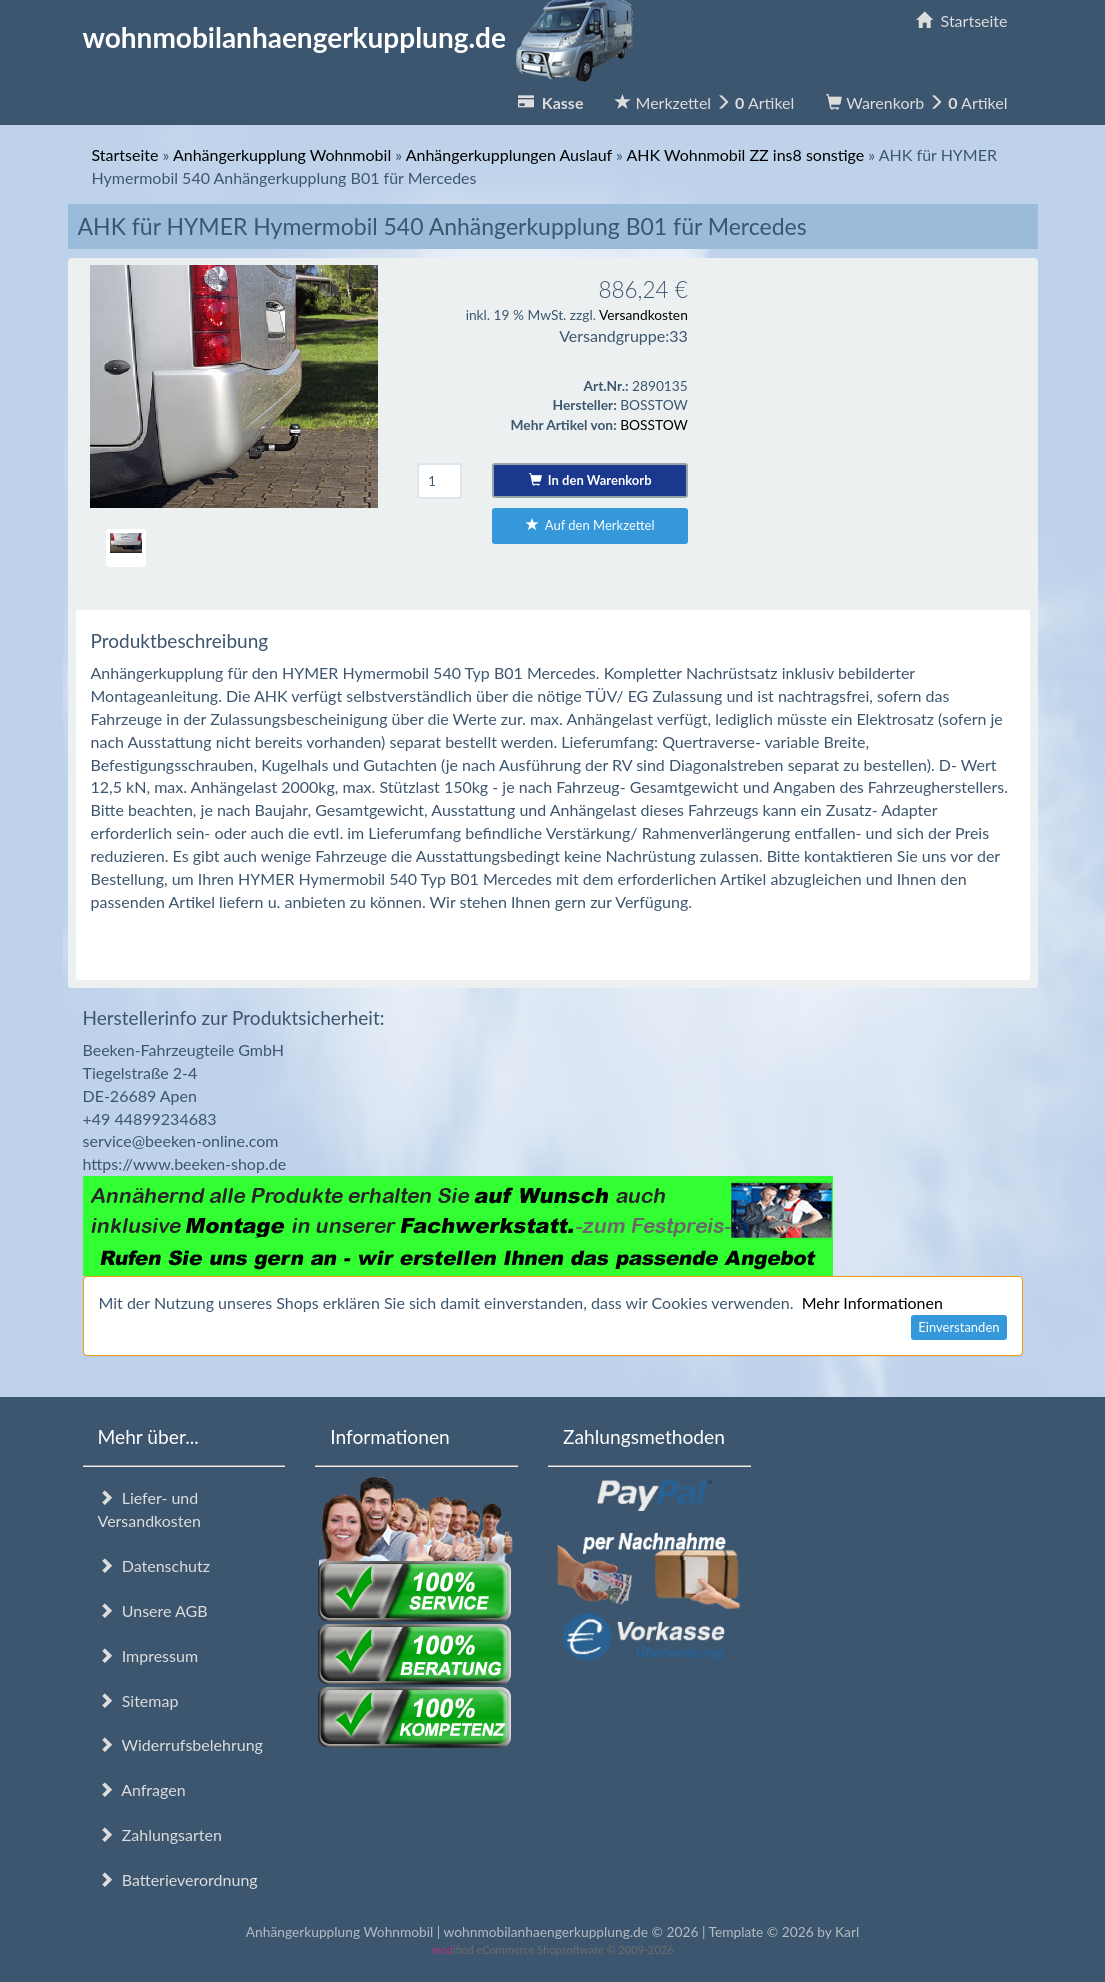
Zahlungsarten (160, 1834)
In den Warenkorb (590, 480)
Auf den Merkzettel (590, 525)
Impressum (148, 1655)
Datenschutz (154, 1565)
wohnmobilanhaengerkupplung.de (364, 37)
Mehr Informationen (872, 1302)
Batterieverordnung (178, 1879)
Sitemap (138, 1700)
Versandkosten (643, 314)
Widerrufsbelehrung (180, 1744)
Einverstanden (958, 1327)
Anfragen (142, 1789)
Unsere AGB (153, 1610)
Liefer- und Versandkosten (149, 1509)
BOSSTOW (654, 424)
